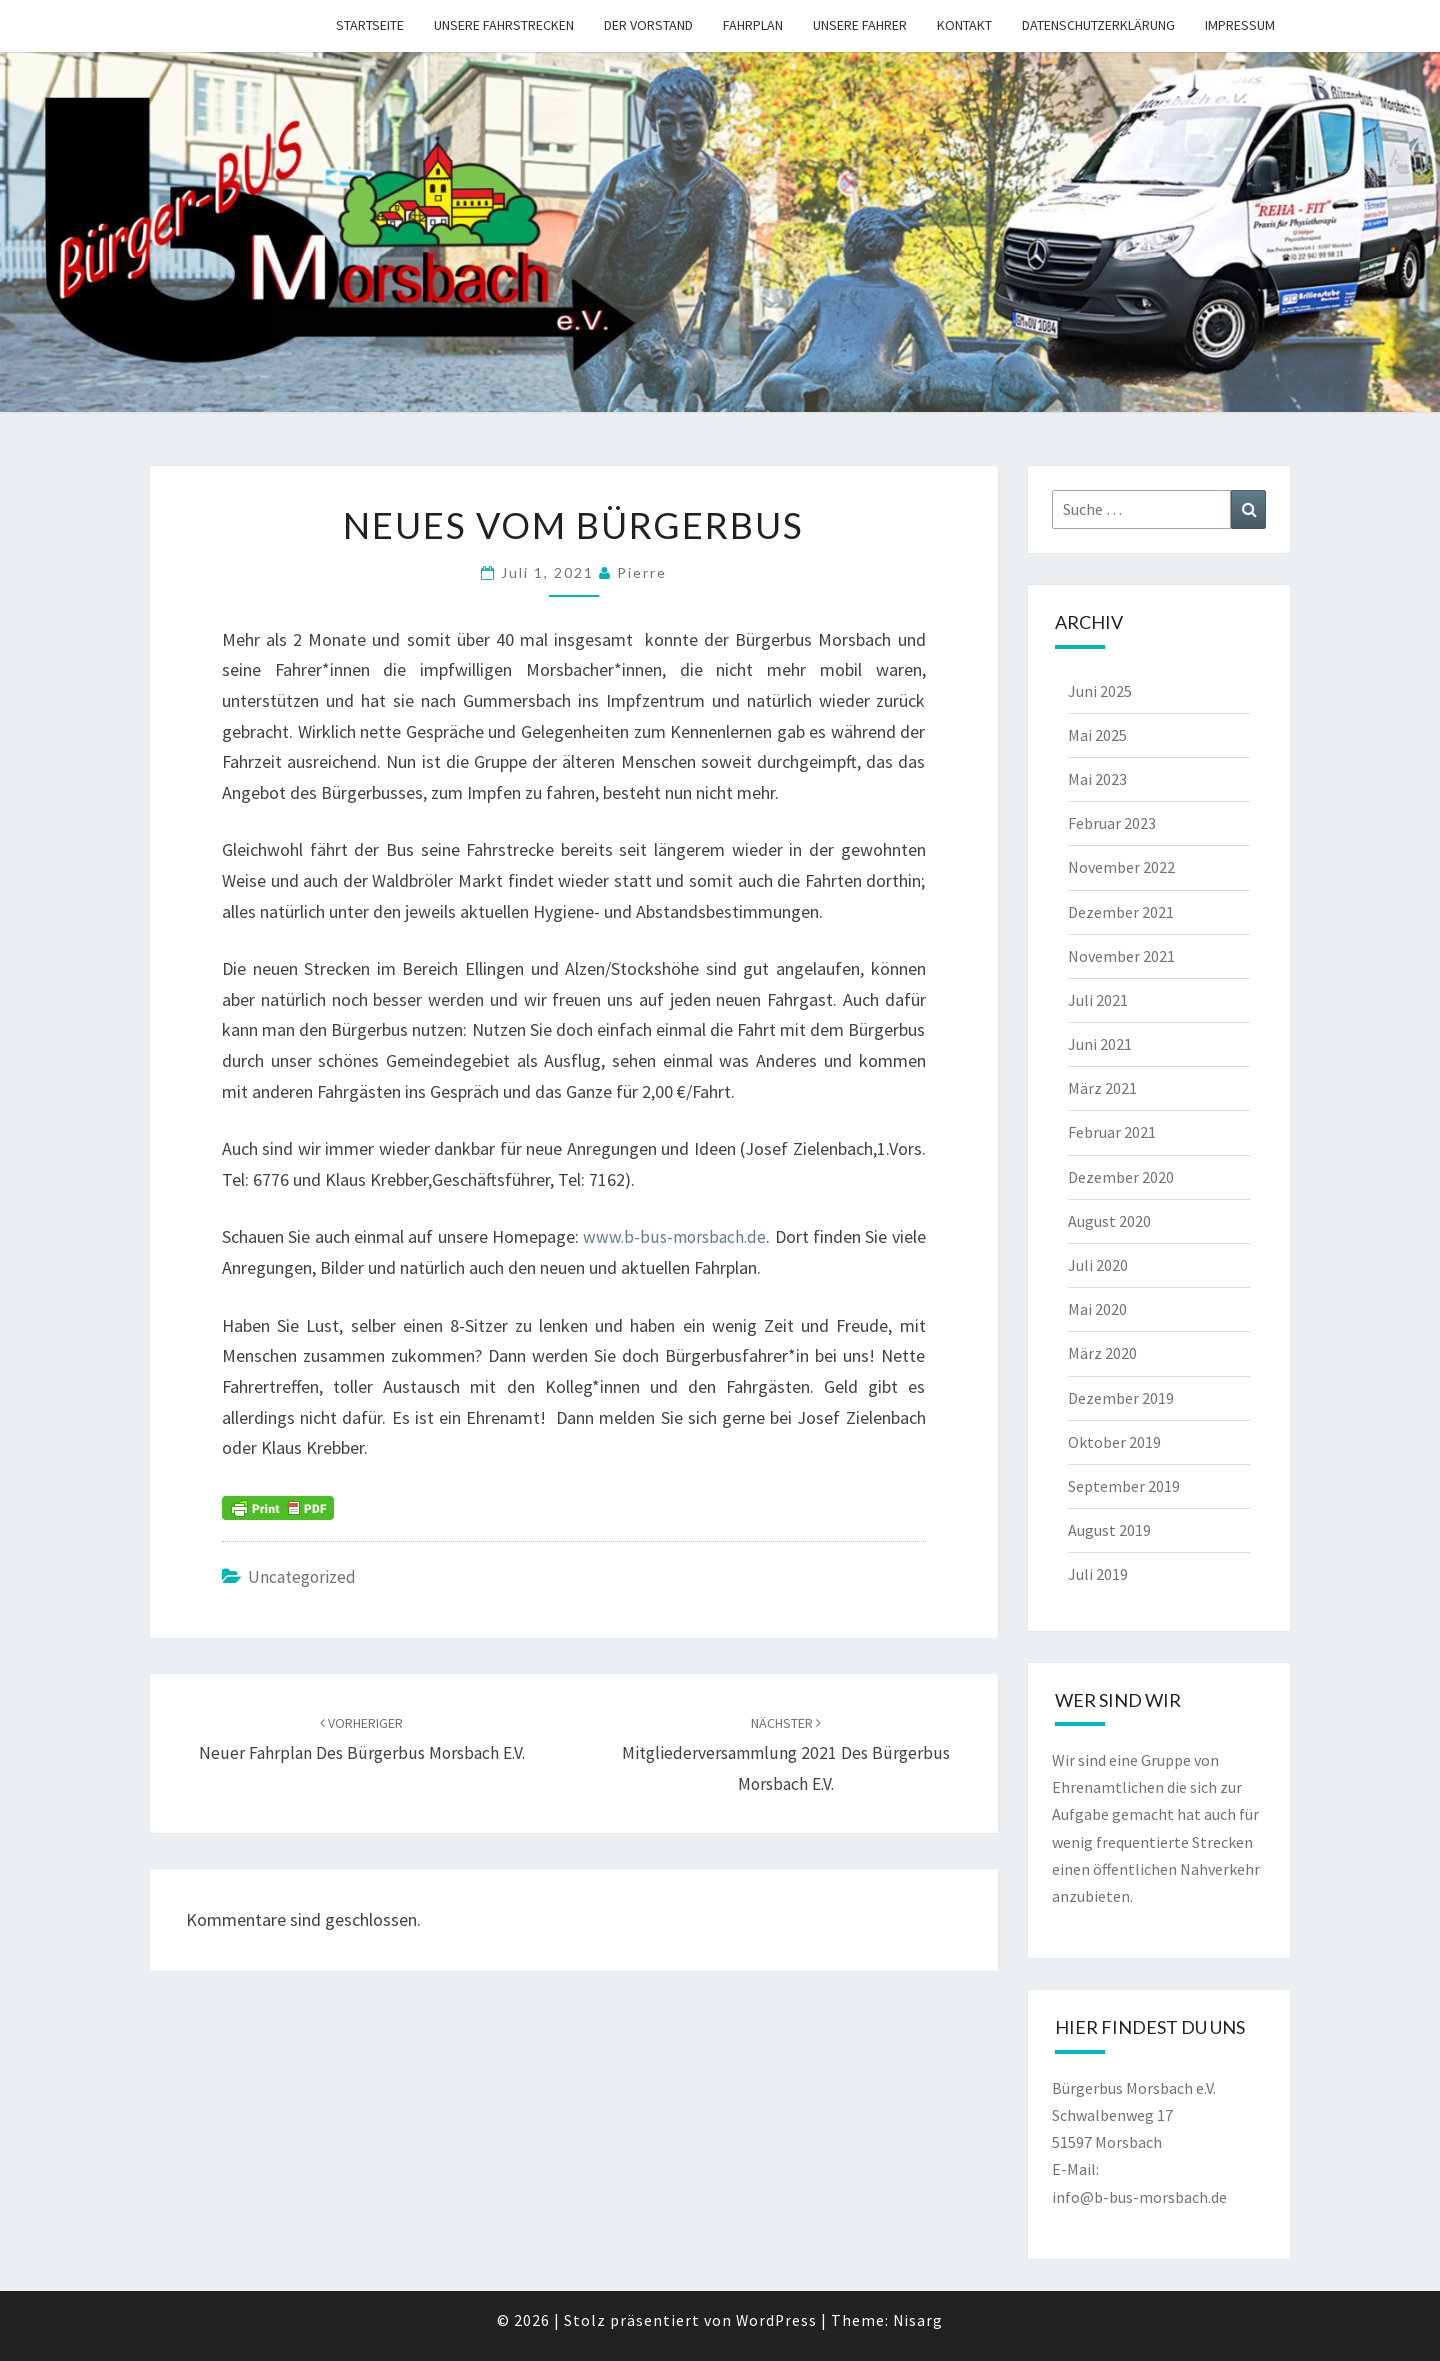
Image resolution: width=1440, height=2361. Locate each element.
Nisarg (919, 2320)
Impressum (1240, 25)
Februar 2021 (1112, 1132)
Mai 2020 (1097, 1309)
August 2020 (1109, 1221)
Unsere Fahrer (860, 25)
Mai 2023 (1097, 779)
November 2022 (1121, 867)
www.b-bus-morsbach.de (674, 1236)
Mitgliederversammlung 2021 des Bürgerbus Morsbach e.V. (786, 1754)
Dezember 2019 (1121, 1398)
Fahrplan (753, 25)
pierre (642, 572)
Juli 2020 (1098, 1265)
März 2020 (1102, 1353)
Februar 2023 (1112, 823)
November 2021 (1121, 956)
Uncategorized (303, 1576)
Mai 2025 (1097, 735)
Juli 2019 (1098, 1574)
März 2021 (1102, 1088)
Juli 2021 (1098, 1000)
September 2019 (1124, 1486)
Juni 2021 (1100, 1044)
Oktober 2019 (1114, 1442)
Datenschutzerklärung (1098, 25)
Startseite (370, 25)
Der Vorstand (648, 25)
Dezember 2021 (1121, 912)
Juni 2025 (1100, 691)
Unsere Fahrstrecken (504, 25)
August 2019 (1109, 1530)
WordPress (776, 2320)
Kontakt (964, 25)
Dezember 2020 (1121, 1177)
